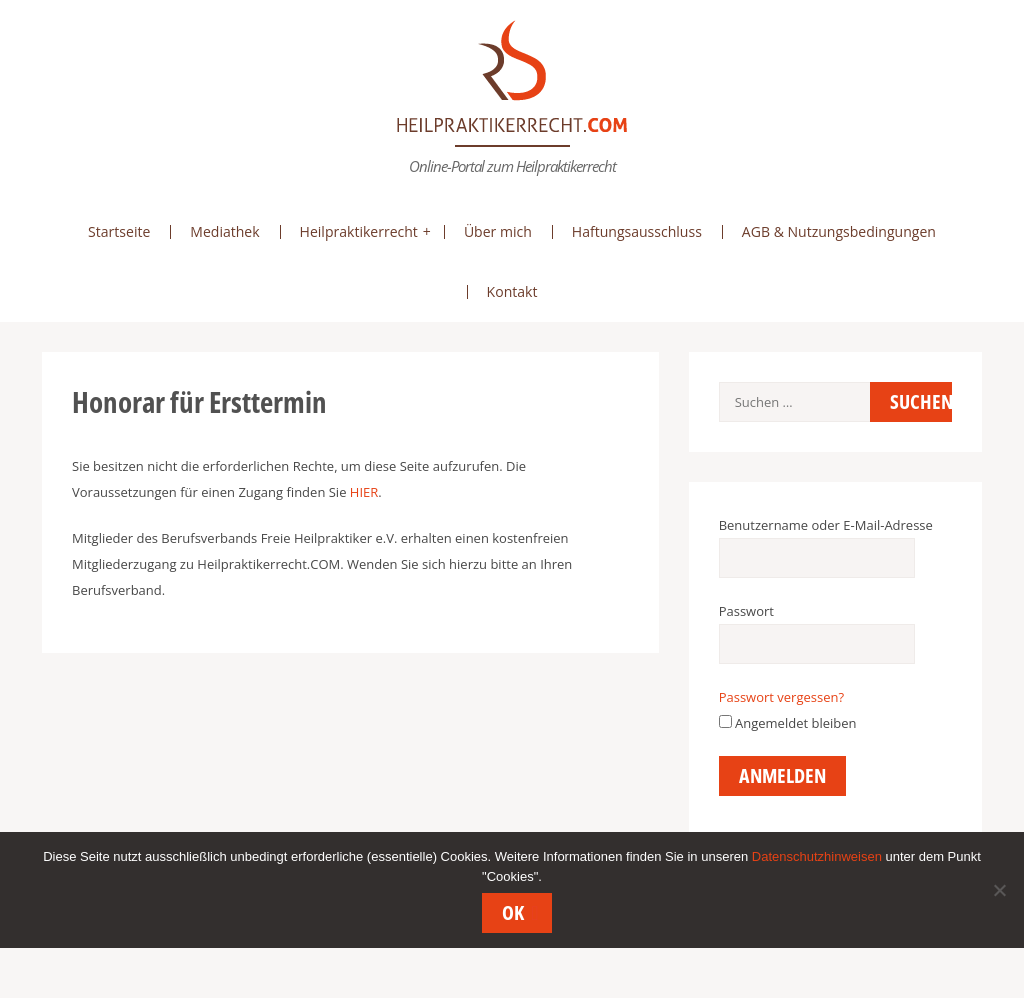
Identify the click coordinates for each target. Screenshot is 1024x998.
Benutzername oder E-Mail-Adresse (826, 525)
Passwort (746, 611)
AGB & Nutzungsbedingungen (839, 231)
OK (513, 912)
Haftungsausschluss (637, 231)
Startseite (119, 231)
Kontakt (512, 291)
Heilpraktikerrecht (359, 231)
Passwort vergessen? (781, 697)
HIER (364, 492)
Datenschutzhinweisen (817, 856)
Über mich (498, 231)
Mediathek (224, 231)
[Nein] (999, 890)
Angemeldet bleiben (788, 723)
